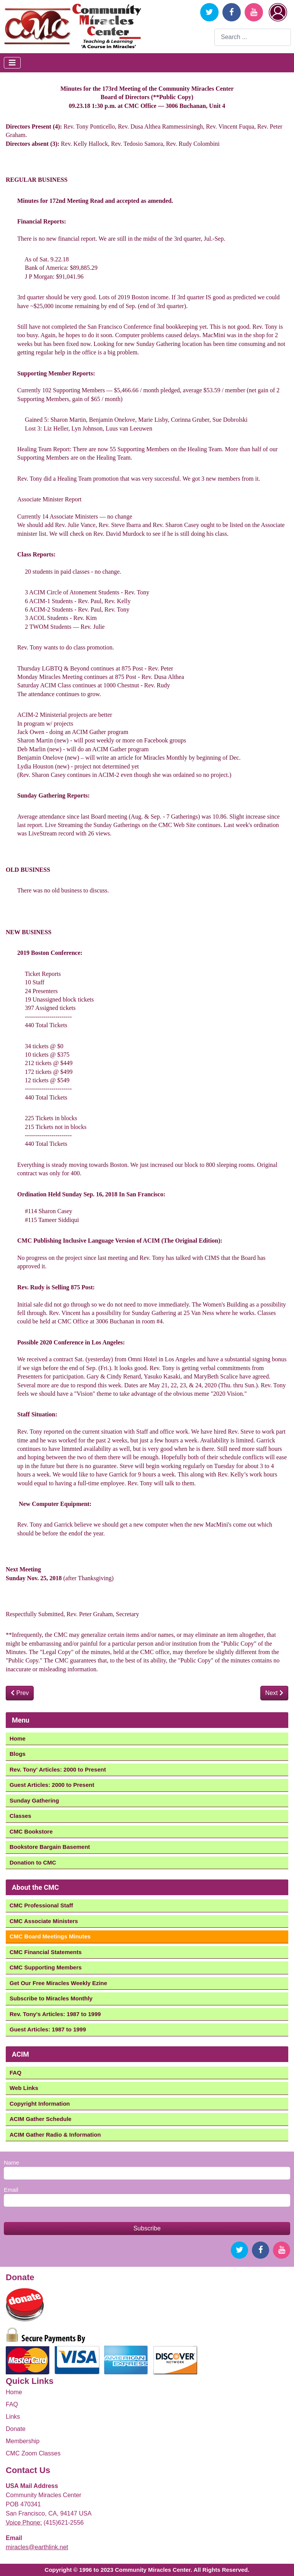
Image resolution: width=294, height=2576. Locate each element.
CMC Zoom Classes (33, 2453)
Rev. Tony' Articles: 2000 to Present (58, 1769)
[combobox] (252, 37)
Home (18, 1738)
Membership (22, 2441)
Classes (20, 1815)
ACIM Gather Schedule (41, 2119)
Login (278, 12)
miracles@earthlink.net (37, 2547)
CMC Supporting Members (46, 1967)
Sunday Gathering (34, 1800)
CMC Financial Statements (46, 1952)
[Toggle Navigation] (12, 63)
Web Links (24, 2088)
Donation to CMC (33, 1862)
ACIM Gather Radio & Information (55, 2134)
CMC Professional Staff (41, 1905)
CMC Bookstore (31, 1831)
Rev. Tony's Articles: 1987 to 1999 (55, 2014)
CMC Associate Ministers (44, 1921)
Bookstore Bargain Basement (50, 1846)
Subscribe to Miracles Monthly (51, 1998)
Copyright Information (40, 2103)
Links (13, 2416)
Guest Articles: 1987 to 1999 (48, 2029)
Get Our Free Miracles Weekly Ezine (58, 1983)
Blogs (18, 1754)
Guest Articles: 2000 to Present (52, 1785)
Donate (16, 2429)
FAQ (15, 2072)
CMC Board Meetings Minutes (50, 1936)
